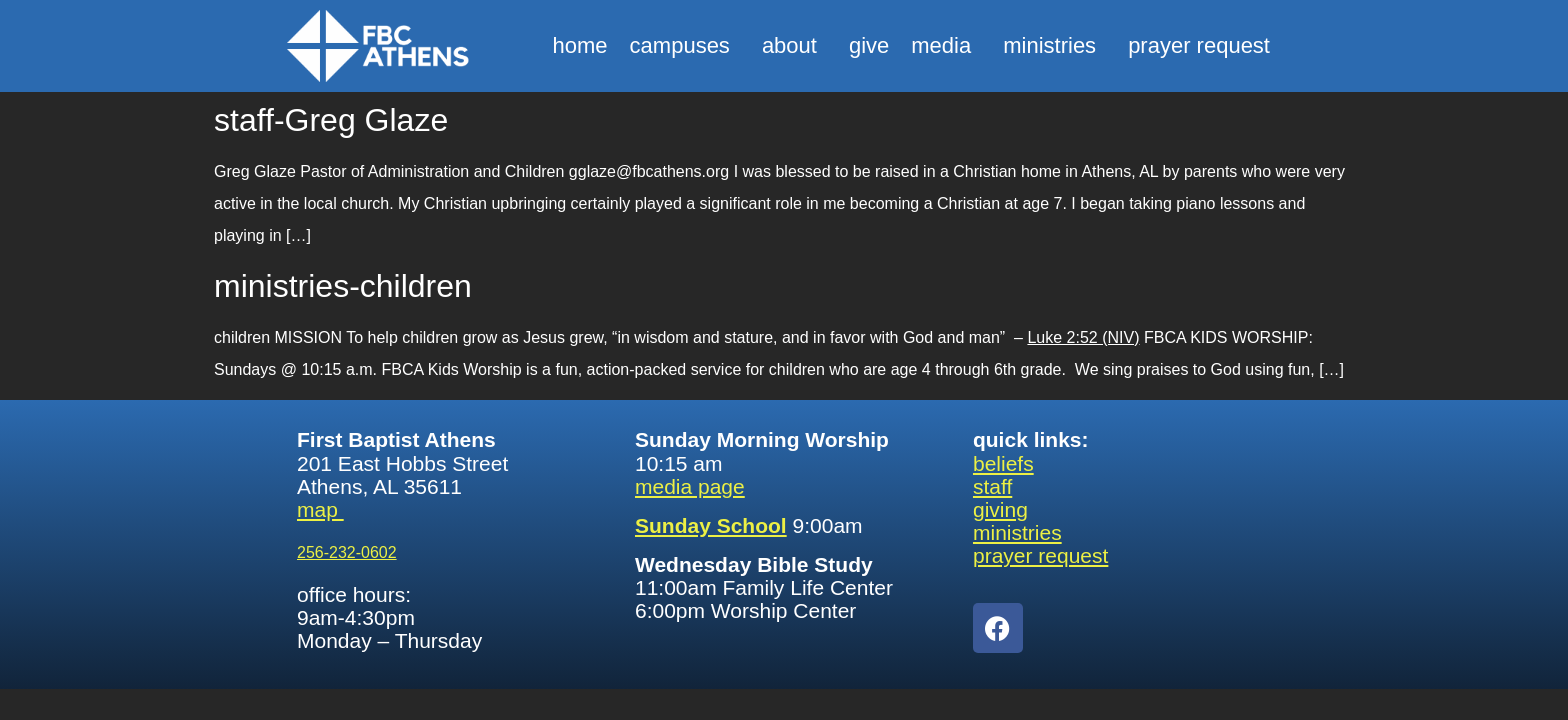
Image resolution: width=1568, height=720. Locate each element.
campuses (685, 45)
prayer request (1199, 45)
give (869, 45)
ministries (1054, 45)
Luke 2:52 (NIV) (1083, 337)
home (580, 45)
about (794, 45)
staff (992, 486)
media (946, 45)
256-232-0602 (347, 552)
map (320, 509)
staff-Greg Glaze (331, 120)
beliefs (1003, 463)
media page (690, 486)
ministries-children (343, 286)
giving (1000, 509)
